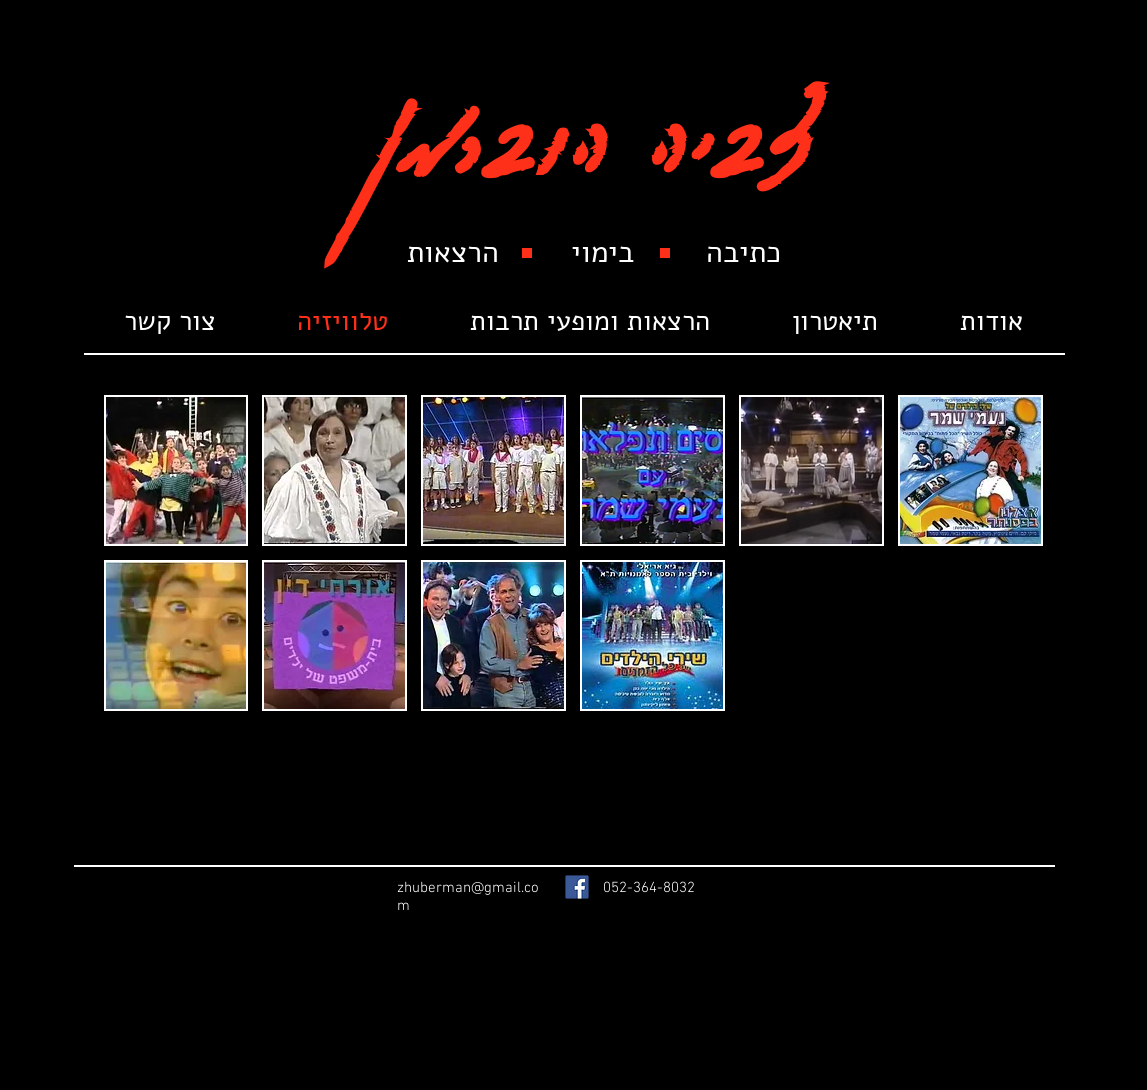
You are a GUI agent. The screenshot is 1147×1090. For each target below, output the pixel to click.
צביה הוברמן (592, 122)
